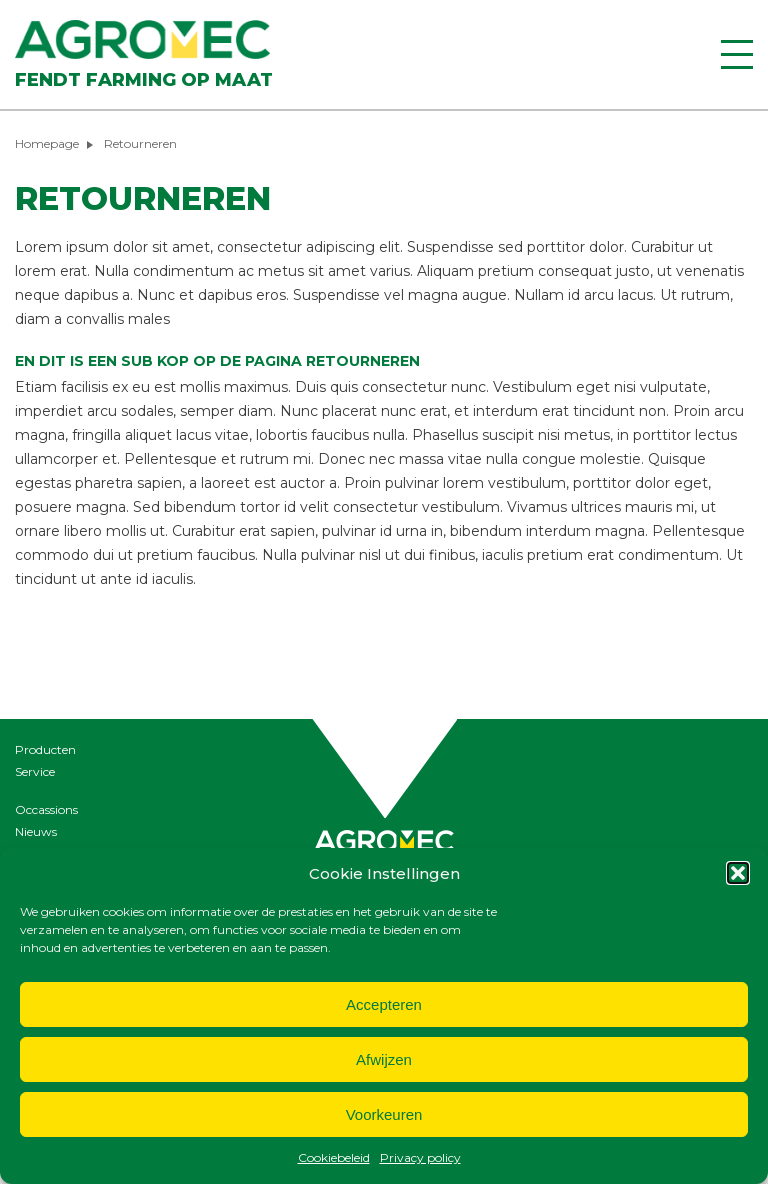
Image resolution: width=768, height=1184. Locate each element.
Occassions (46, 809)
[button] (738, 873)
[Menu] (737, 55)
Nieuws (36, 831)
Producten (45, 749)
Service (35, 771)
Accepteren (384, 1004)
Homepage (47, 143)
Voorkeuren (384, 1114)
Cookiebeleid (334, 1157)
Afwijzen (384, 1059)
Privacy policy (420, 1157)
